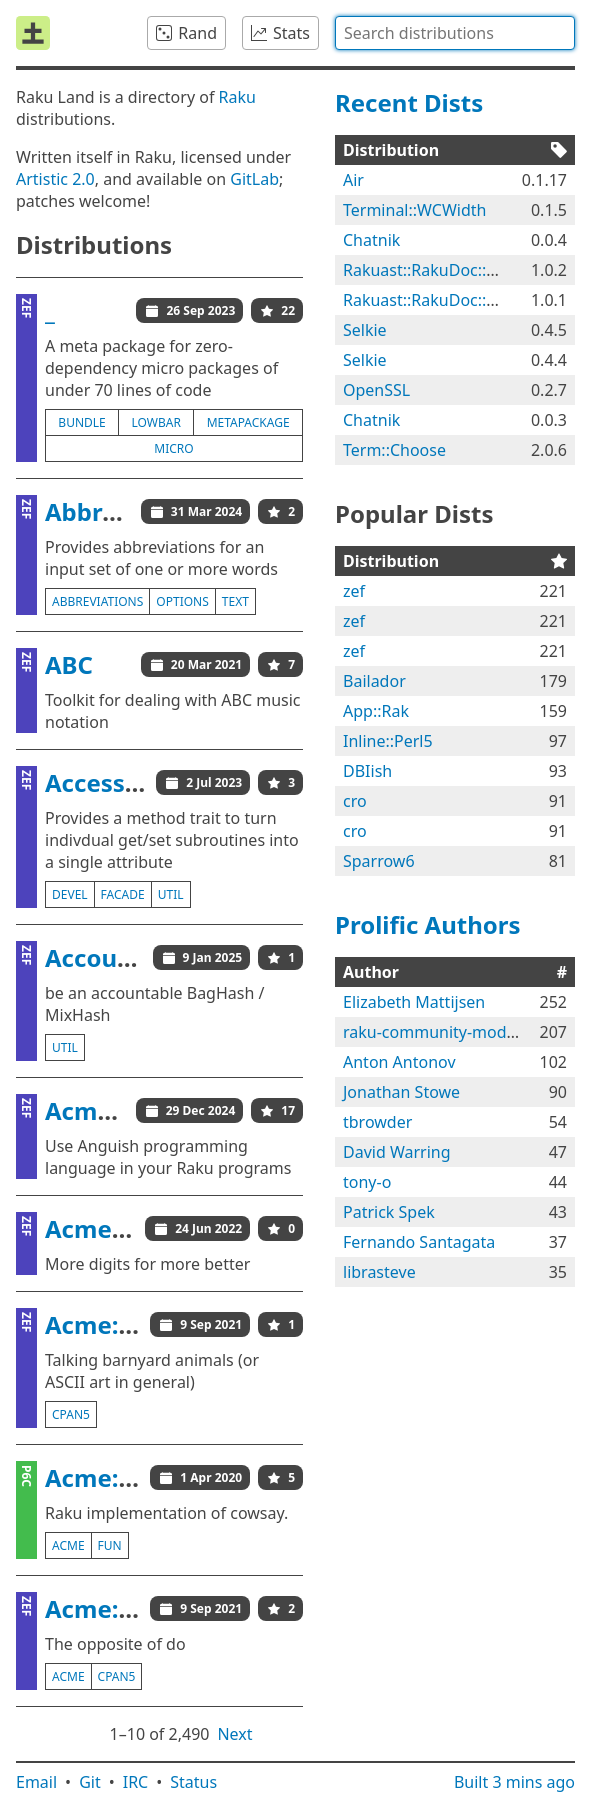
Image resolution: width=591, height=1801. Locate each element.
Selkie (365, 330)
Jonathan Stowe (401, 1092)
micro (173, 448)
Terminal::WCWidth (414, 210)
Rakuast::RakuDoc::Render (442, 270)
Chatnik (371, 240)
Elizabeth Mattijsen (414, 1002)
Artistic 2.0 (55, 179)
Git (90, 1782)
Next (234, 1734)
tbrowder (377, 1122)
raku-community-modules (440, 1032)
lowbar (156, 422)
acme (68, 1545)
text (235, 601)
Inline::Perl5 (388, 741)
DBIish (367, 771)
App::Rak (376, 711)
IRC (136, 1782)
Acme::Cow (110, 1324)
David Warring (397, 1152)
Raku (237, 97)
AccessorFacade (139, 782)
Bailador (374, 681)
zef (354, 591)
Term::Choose (394, 450)
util (171, 894)
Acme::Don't (117, 1608)
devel (70, 894)
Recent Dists (409, 102)
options (182, 601)
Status (193, 1782)
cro (355, 801)
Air (353, 180)
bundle (81, 422)
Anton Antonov (399, 1062)
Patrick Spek (389, 1212)
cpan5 (71, 1414)
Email (36, 1782)
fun (110, 1545)
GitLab (254, 179)
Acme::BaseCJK (133, 1228)
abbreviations (97, 601)
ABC (69, 664)
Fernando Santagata (419, 1242)
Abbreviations (128, 511)
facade (123, 894)
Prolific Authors (428, 924)
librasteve (379, 1272)
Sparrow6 (379, 861)
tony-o (367, 1182)
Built (514, 1782)
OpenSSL (376, 390)
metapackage (248, 422)
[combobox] (455, 33)
